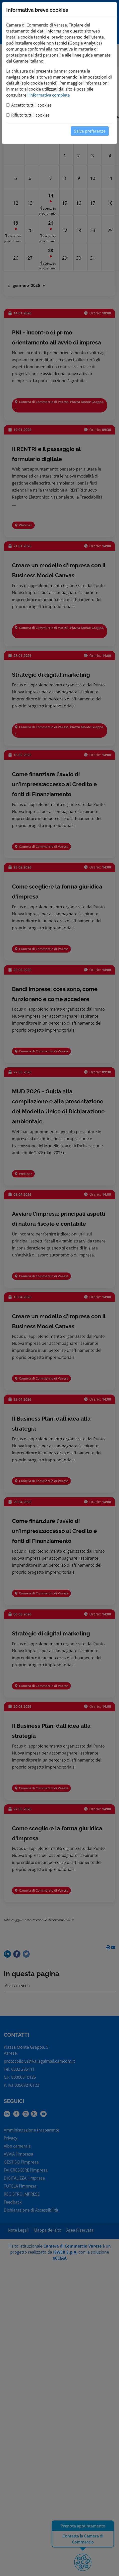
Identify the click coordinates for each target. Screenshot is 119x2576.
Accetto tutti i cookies (31, 105)
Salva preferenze (90, 131)
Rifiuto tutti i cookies (30, 115)
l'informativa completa (48, 95)
